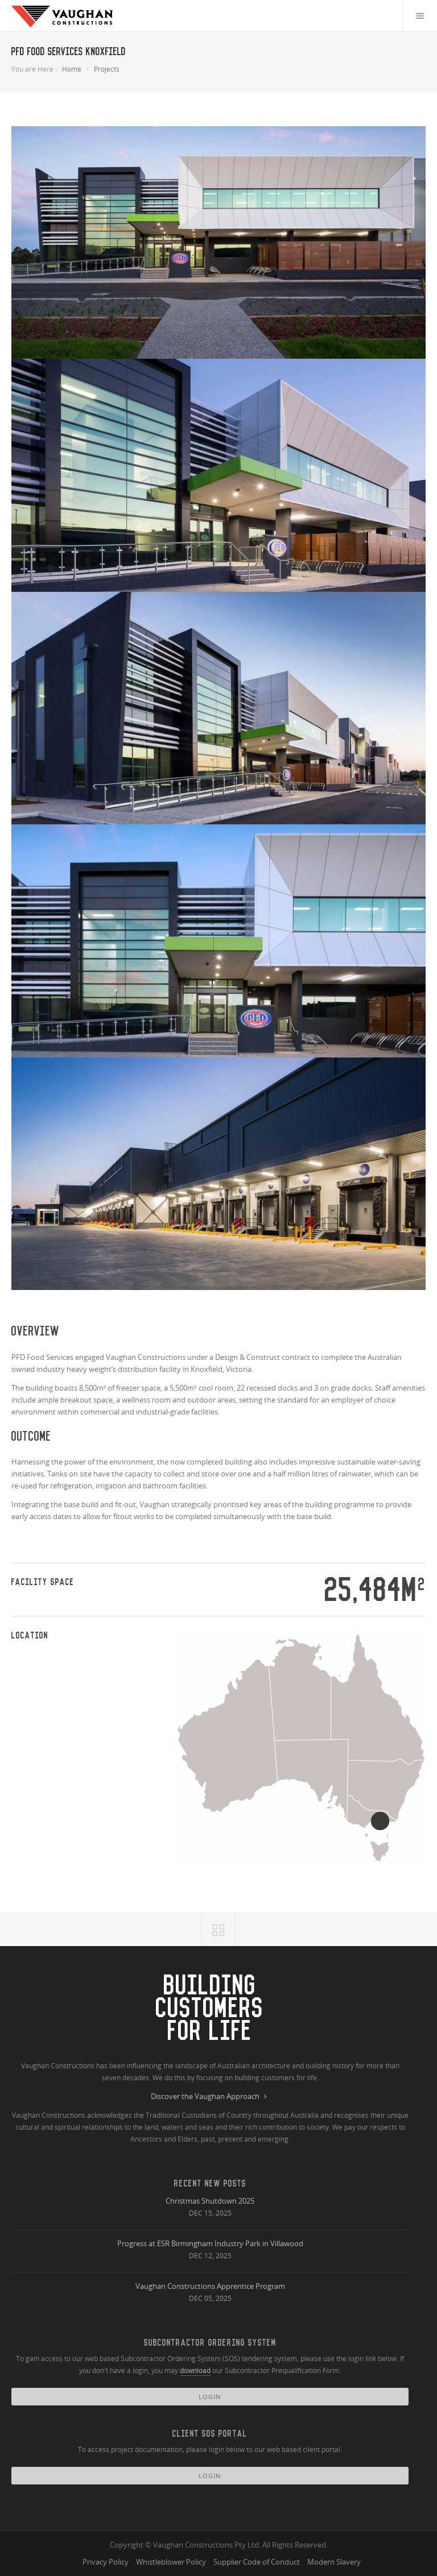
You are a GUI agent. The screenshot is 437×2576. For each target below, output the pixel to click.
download (195, 2370)
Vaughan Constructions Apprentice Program (210, 2286)
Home (71, 69)
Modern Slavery (334, 2562)
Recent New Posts (210, 2183)
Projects (106, 69)
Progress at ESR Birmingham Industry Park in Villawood (210, 2243)
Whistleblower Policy (171, 2562)
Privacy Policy (106, 2562)
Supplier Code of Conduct (256, 2562)
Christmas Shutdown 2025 (210, 2201)
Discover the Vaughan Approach (210, 2097)
